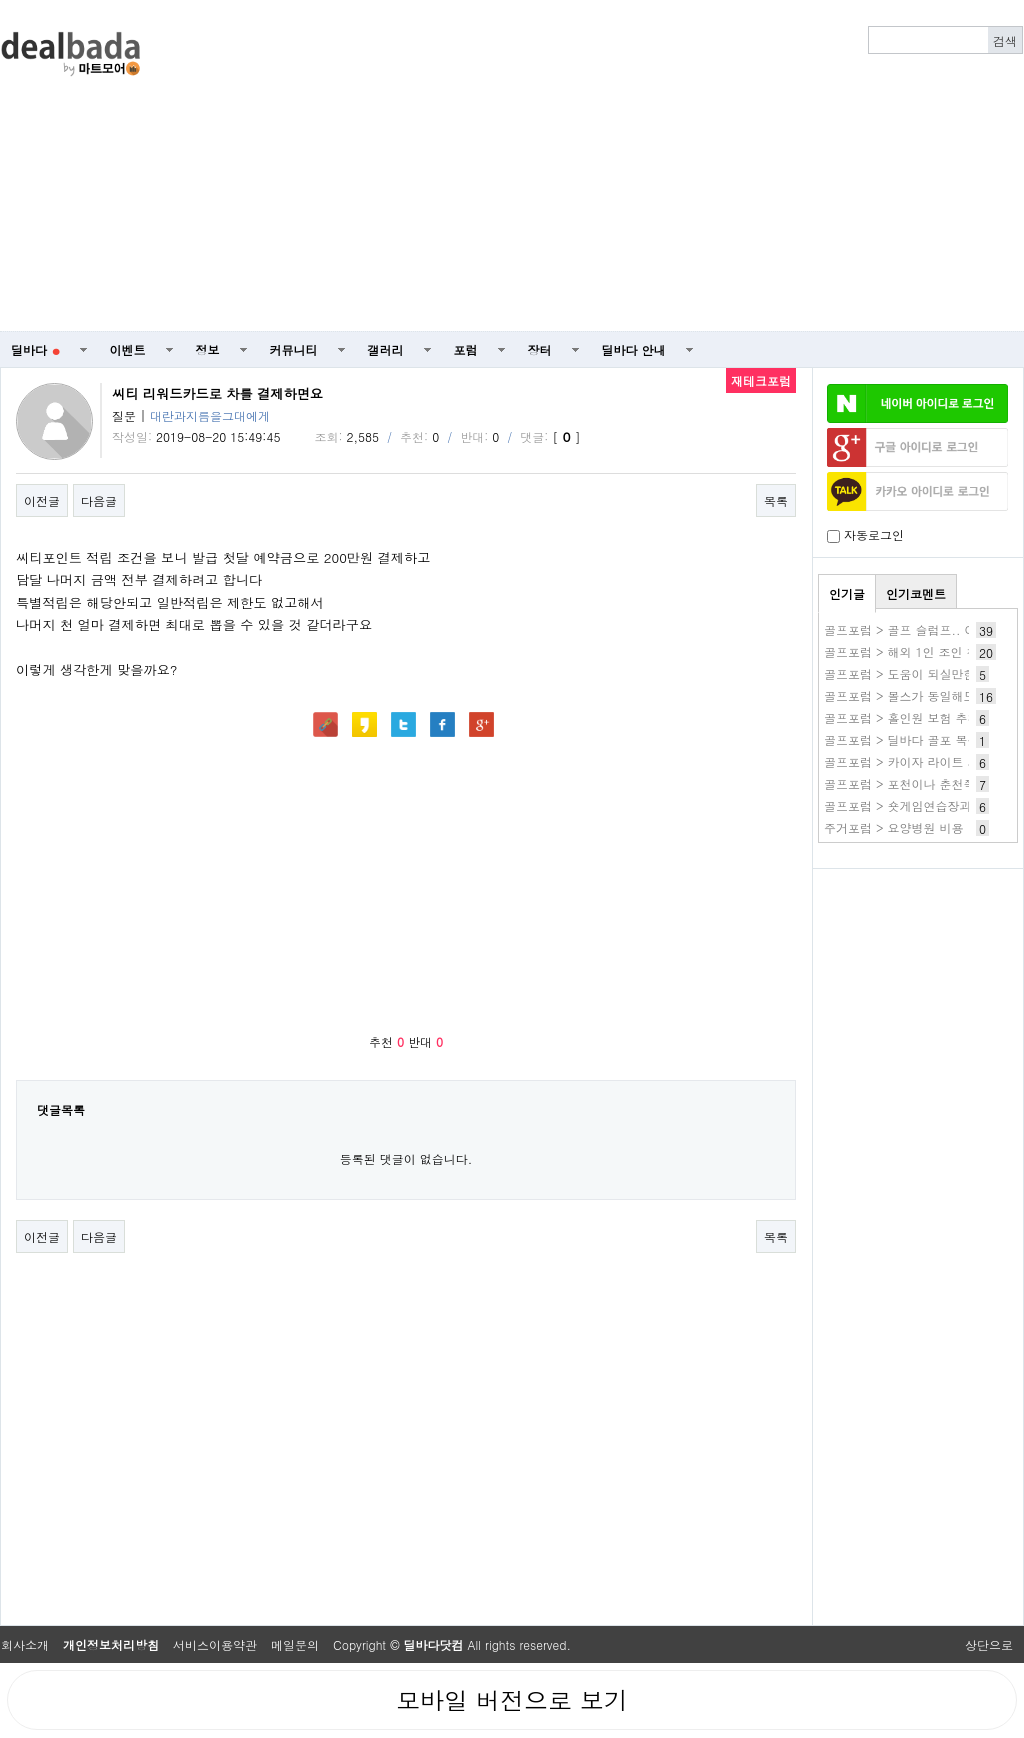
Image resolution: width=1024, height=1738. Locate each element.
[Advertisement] (632, 166)
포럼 (466, 349)
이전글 (42, 500)
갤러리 (386, 349)
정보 (208, 349)
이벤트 (128, 349)
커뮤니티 (294, 349)
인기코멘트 (916, 593)
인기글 (847, 593)
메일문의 (295, 1644)
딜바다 (35, 349)
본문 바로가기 (0, 0)
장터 (540, 349)
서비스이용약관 (215, 1644)
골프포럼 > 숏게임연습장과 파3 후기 (923, 805)
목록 (776, 500)
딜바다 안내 (634, 349)
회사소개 (25, 1644)
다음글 (99, 500)
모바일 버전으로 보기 (512, 1700)
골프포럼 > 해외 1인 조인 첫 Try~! (918, 651)
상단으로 (989, 1644)
